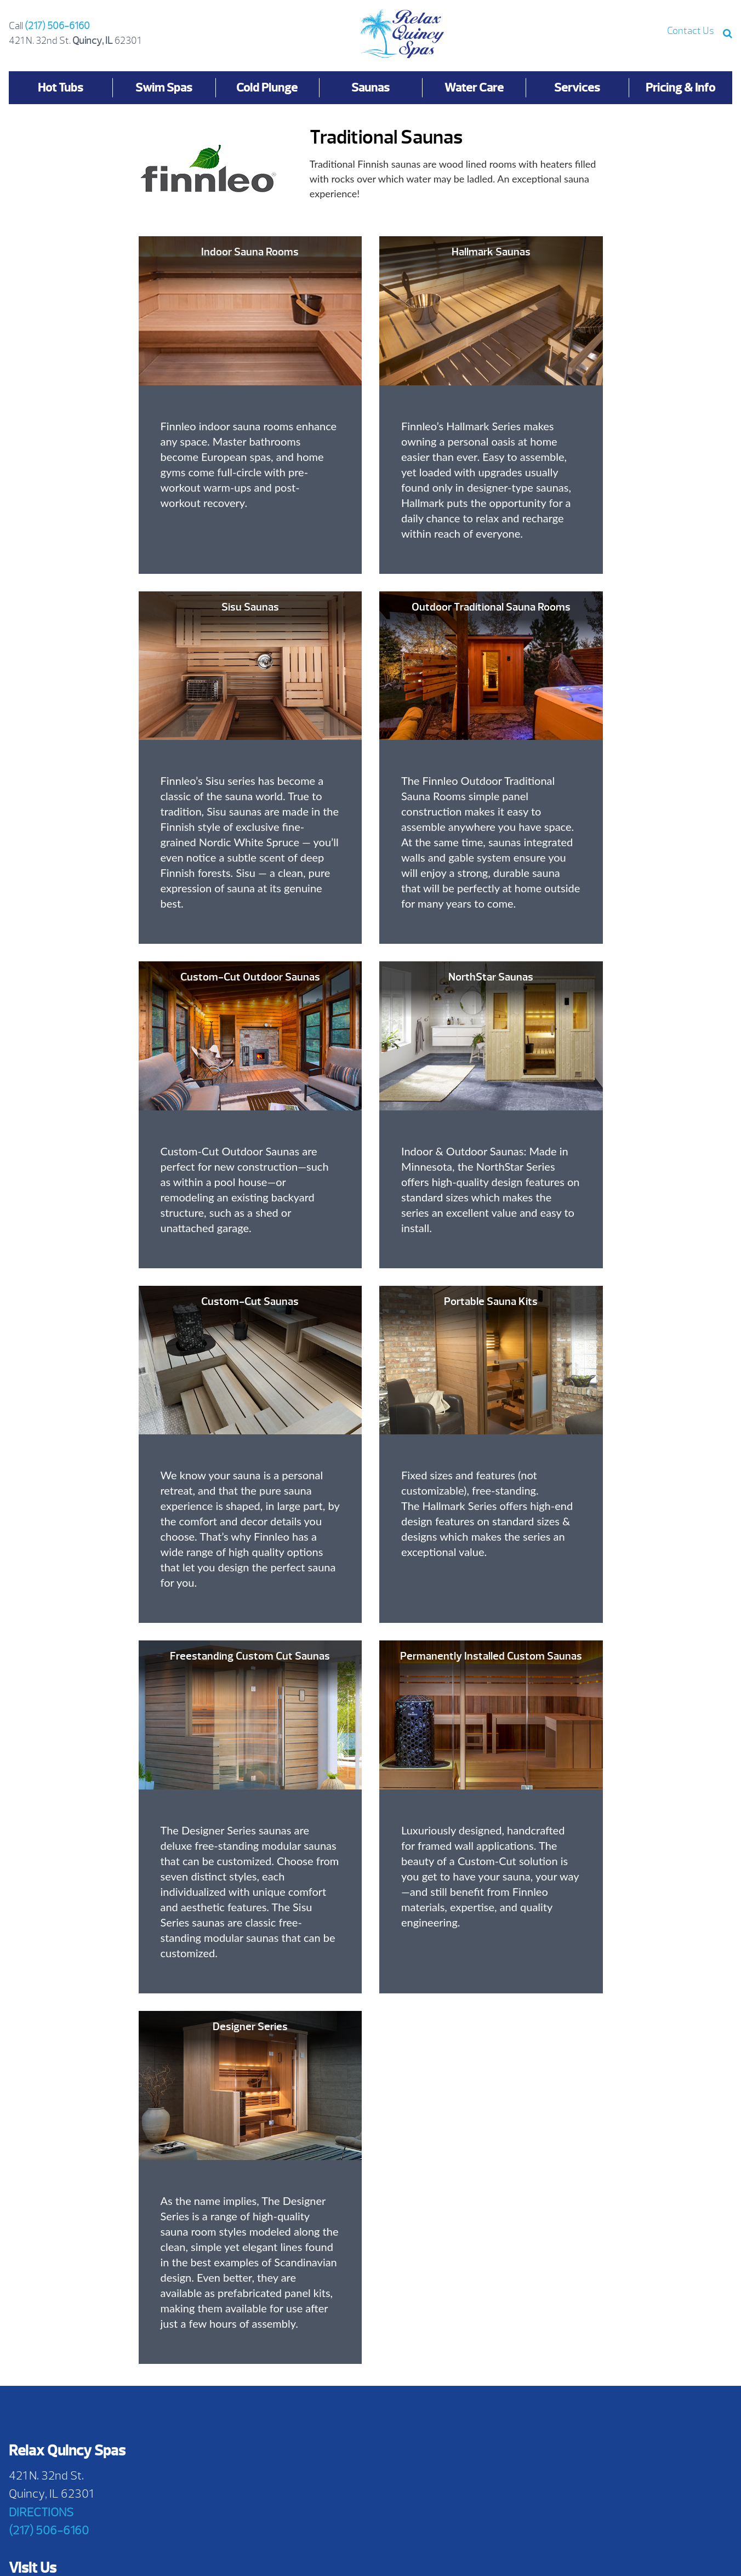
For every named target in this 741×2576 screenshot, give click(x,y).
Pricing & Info (680, 87)
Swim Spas (163, 87)
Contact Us (690, 31)
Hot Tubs (60, 87)
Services (577, 87)
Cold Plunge (267, 87)
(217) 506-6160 (57, 26)
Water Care (474, 87)
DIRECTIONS (41, 2512)
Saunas (370, 87)
